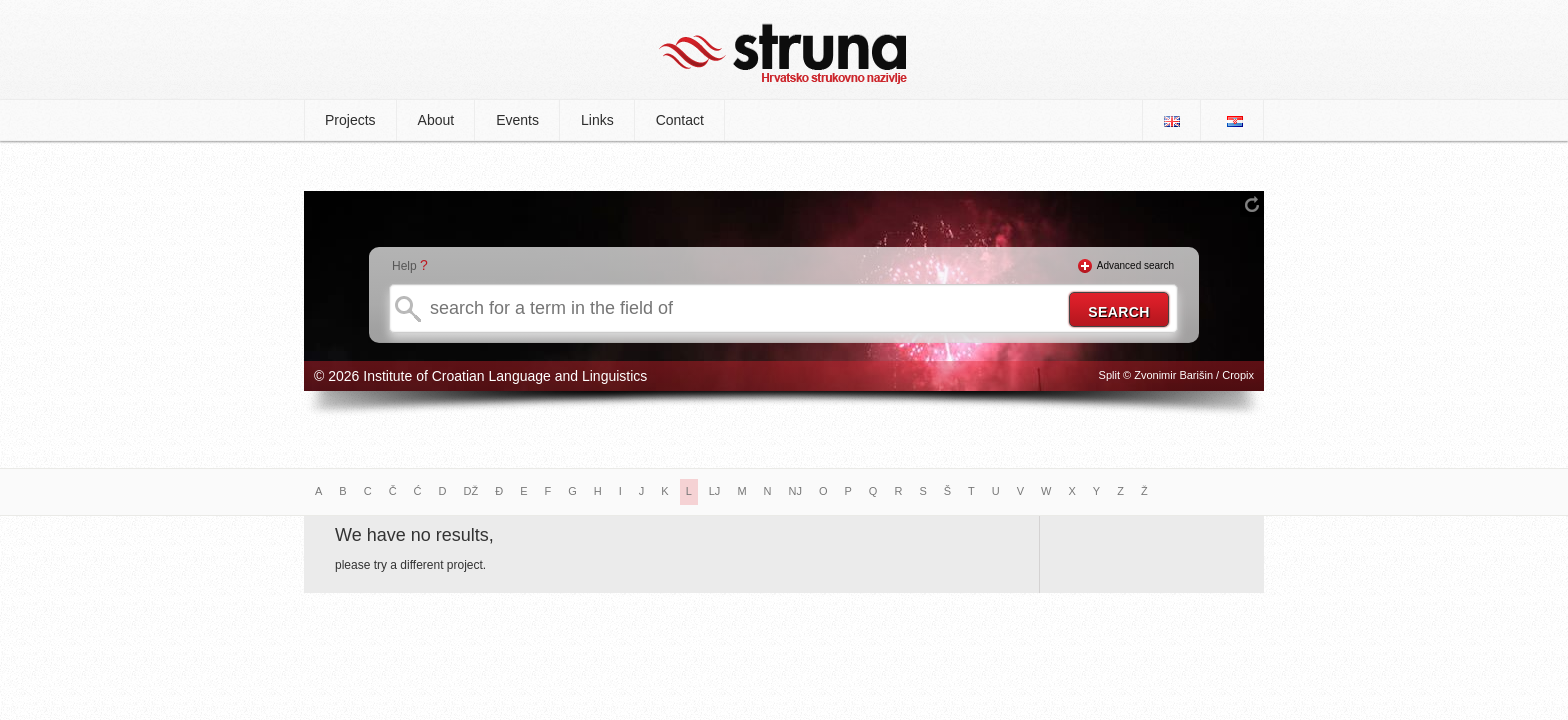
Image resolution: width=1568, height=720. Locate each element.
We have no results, (414, 535)
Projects (350, 120)
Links (597, 120)
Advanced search (1135, 265)
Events (517, 120)
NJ (795, 491)
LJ (715, 491)
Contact (680, 120)
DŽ (471, 491)
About (436, 120)
